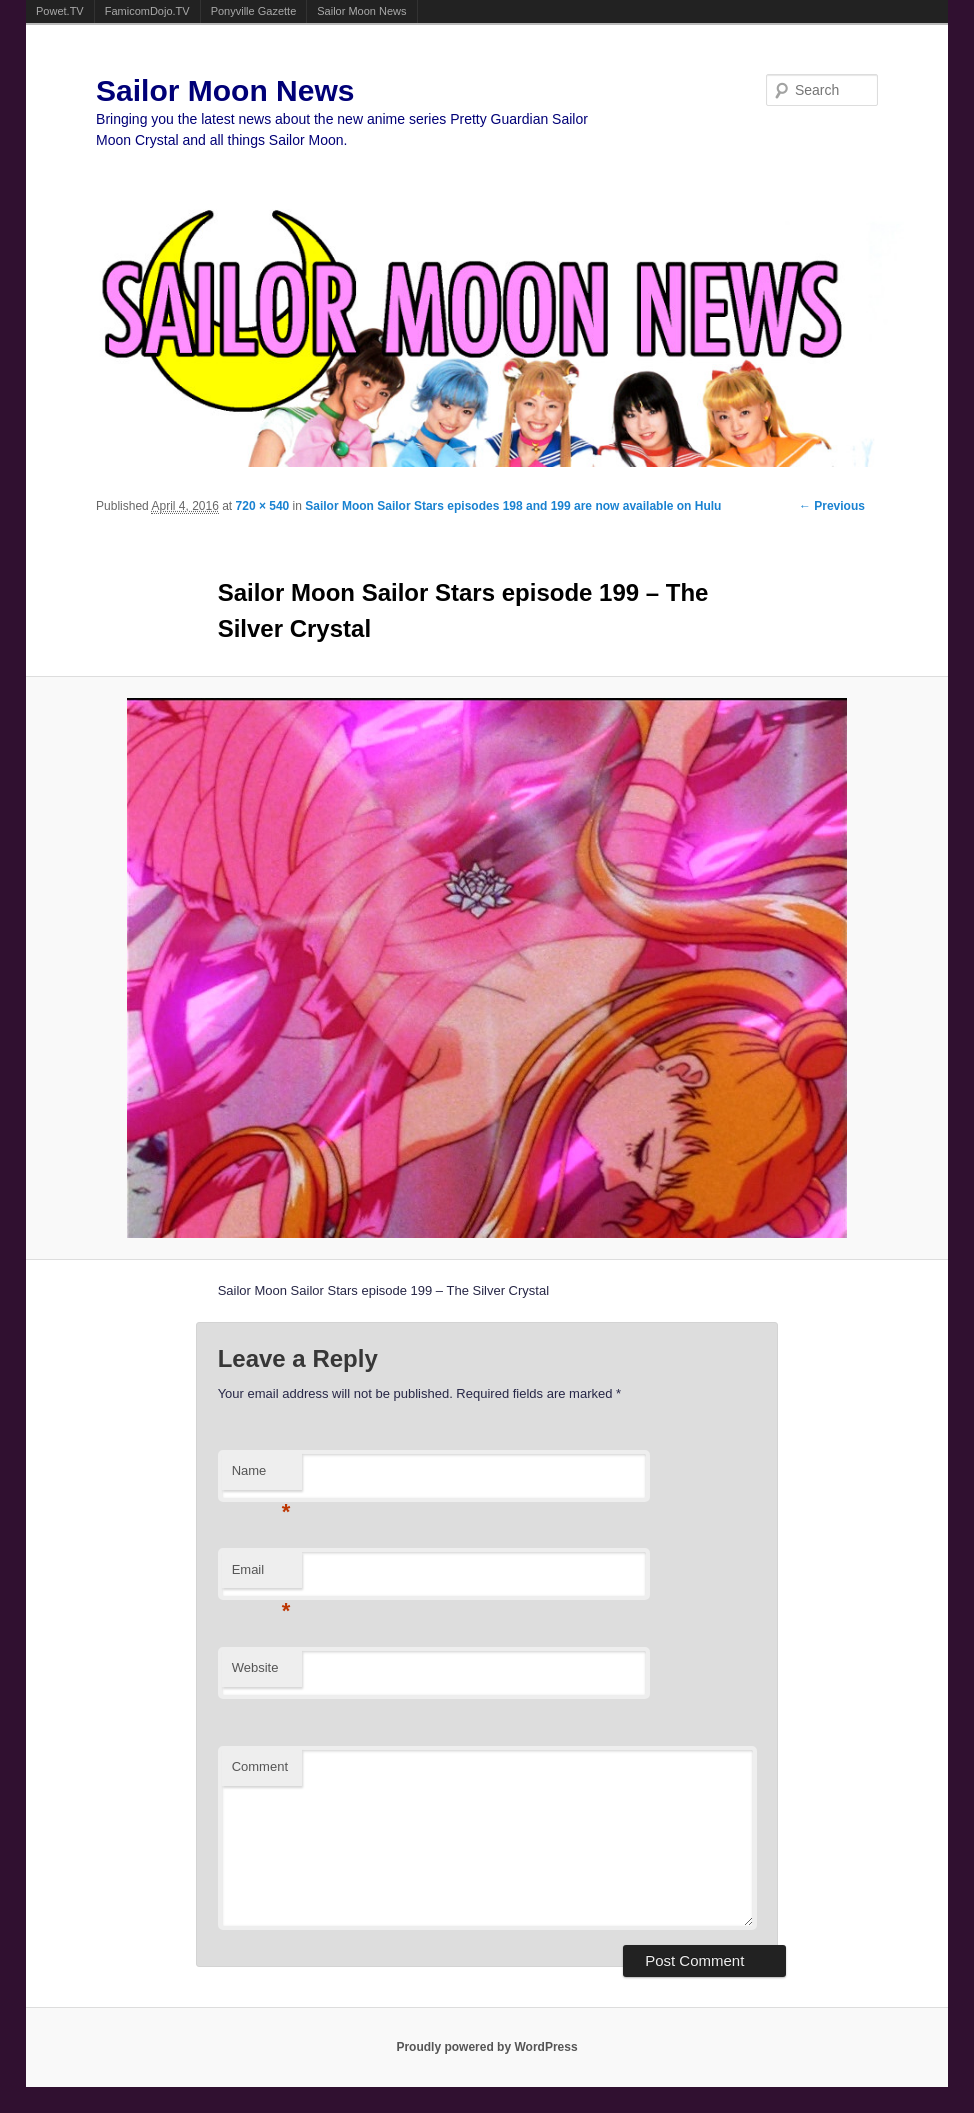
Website (255, 1667)
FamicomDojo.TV (147, 11)
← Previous (832, 506)
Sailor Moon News (361, 11)
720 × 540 (263, 506)
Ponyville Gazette (254, 11)
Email (261, 1575)
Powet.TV (60, 11)
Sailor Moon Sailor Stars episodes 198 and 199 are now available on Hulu (513, 506)
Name (261, 1476)
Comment (260, 1766)
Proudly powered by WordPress (486, 2047)
